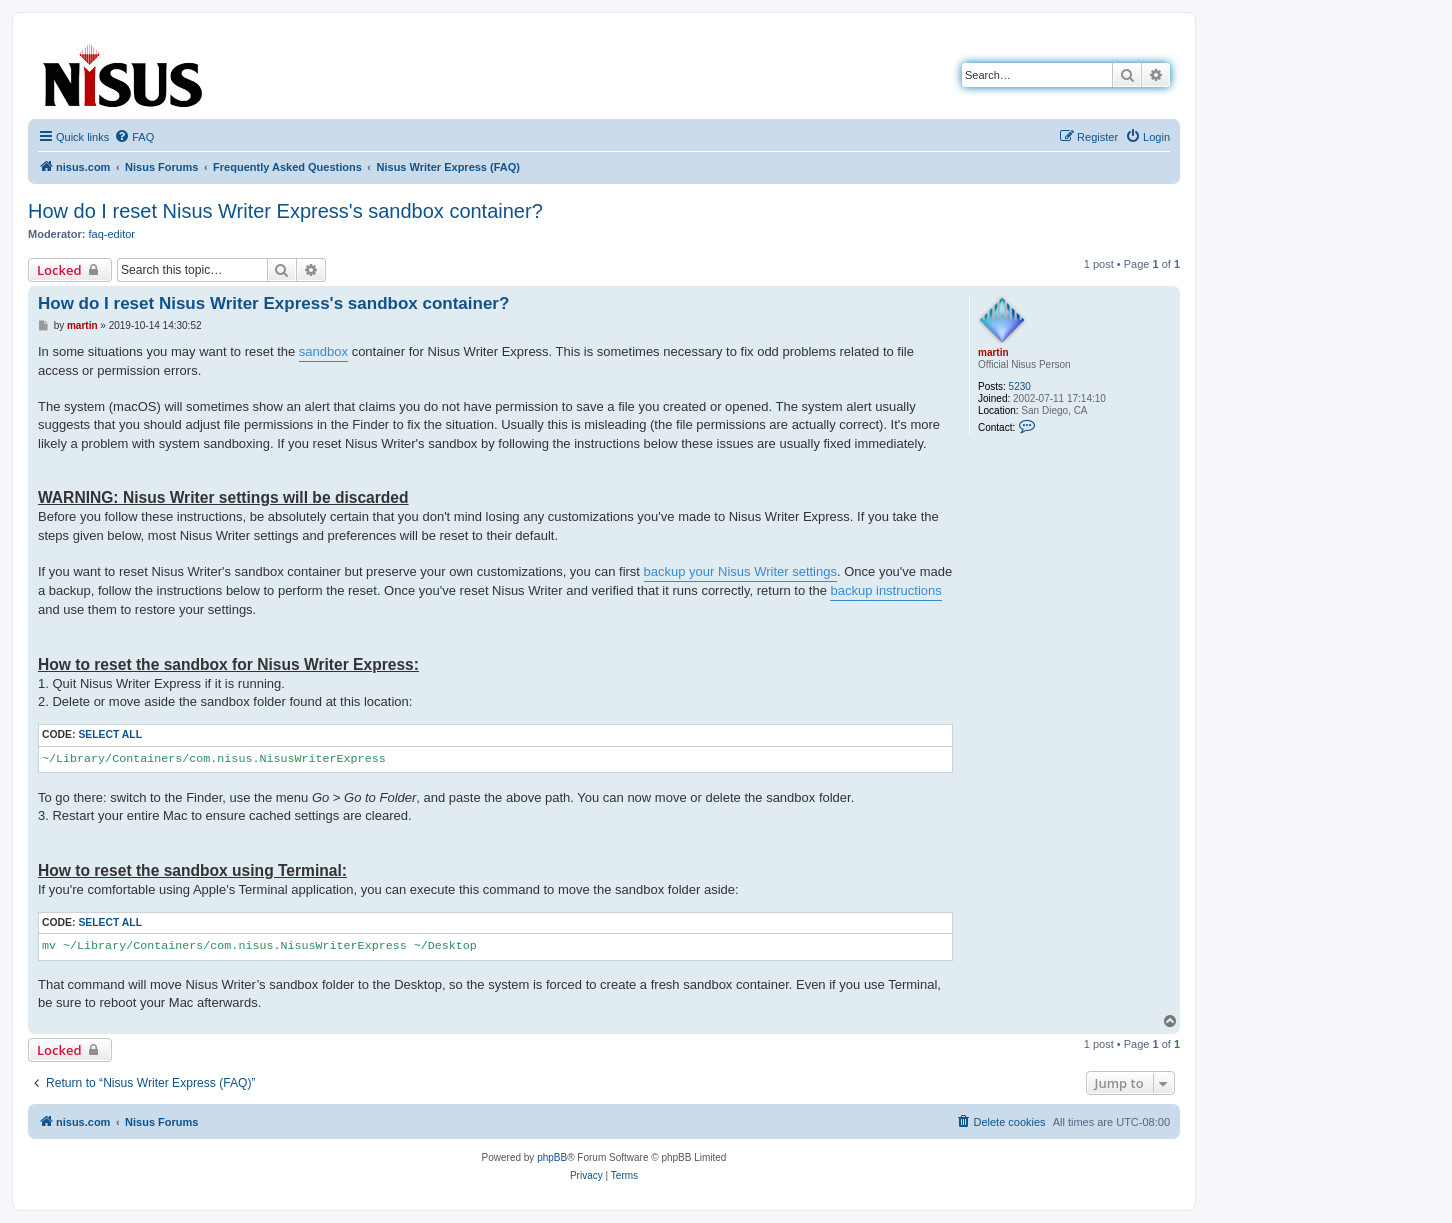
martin (993, 352)
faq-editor (112, 234)
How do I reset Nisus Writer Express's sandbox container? (285, 211)
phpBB (552, 1157)
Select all (110, 734)
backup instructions (885, 590)
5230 (1020, 386)
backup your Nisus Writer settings (740, 571)
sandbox (323, 351)
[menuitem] (134, 137)
